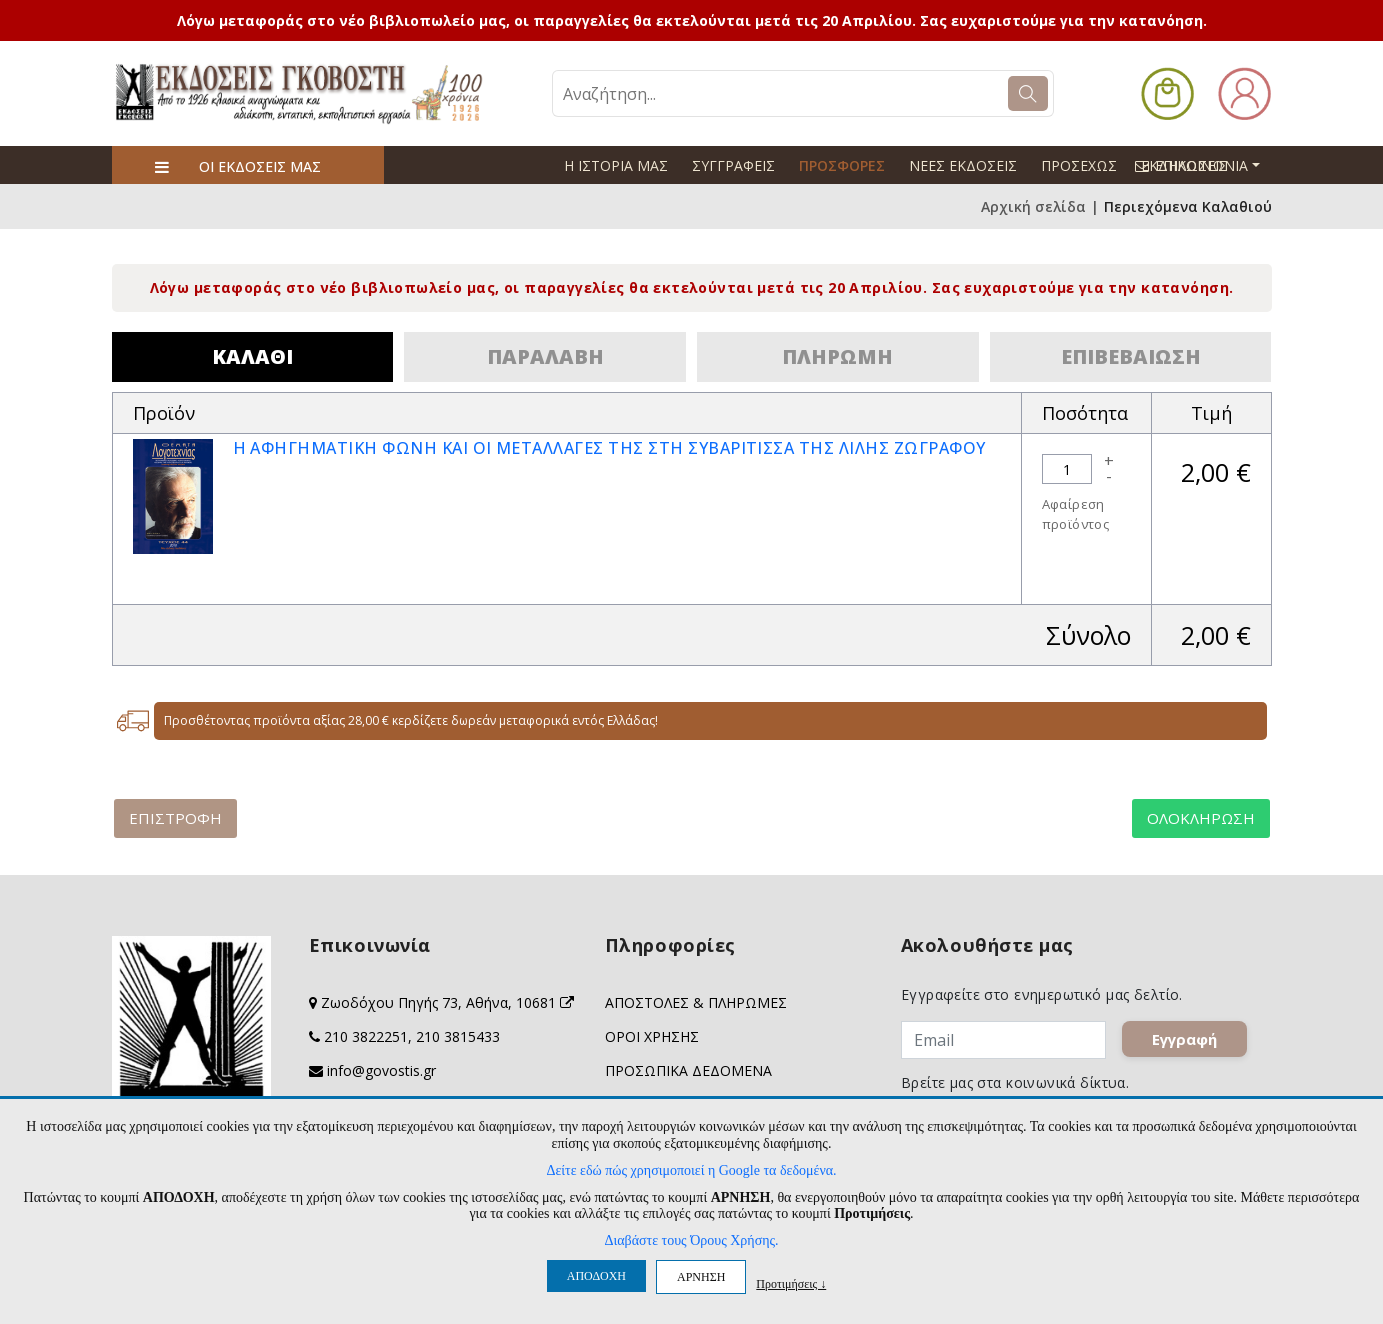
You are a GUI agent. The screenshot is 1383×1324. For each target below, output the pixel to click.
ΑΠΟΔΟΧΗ (596, 1276)
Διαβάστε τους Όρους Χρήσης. (691, 1240)
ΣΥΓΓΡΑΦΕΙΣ (733, 165)
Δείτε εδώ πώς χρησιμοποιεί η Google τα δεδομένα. (691, 1170)
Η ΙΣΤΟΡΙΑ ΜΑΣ (616, 165)
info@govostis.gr (381, 1070)
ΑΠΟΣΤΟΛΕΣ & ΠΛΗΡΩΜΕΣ (696, 1002)
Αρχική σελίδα (1033, 206)
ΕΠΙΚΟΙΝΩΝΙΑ (1206, 165)
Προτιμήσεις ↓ (791, 1283)
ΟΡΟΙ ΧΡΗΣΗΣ (652, 1036)
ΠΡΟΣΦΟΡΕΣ (842, 165)
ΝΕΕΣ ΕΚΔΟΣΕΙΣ (963, 165)
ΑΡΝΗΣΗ (701, 1277)
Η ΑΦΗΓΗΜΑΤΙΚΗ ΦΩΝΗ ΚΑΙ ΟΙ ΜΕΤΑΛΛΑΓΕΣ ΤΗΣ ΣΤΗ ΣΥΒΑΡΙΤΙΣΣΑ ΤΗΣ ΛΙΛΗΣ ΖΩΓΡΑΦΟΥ (609, 448)
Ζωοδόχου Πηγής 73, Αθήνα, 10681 (447, 1002)
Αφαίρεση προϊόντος (1076, 514)
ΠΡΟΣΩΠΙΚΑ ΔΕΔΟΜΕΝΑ (688, 1070)
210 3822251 (366, 1036)
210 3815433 (458, 1036)
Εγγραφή (1184, 1040)
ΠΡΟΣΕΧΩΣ (1079, 165)
